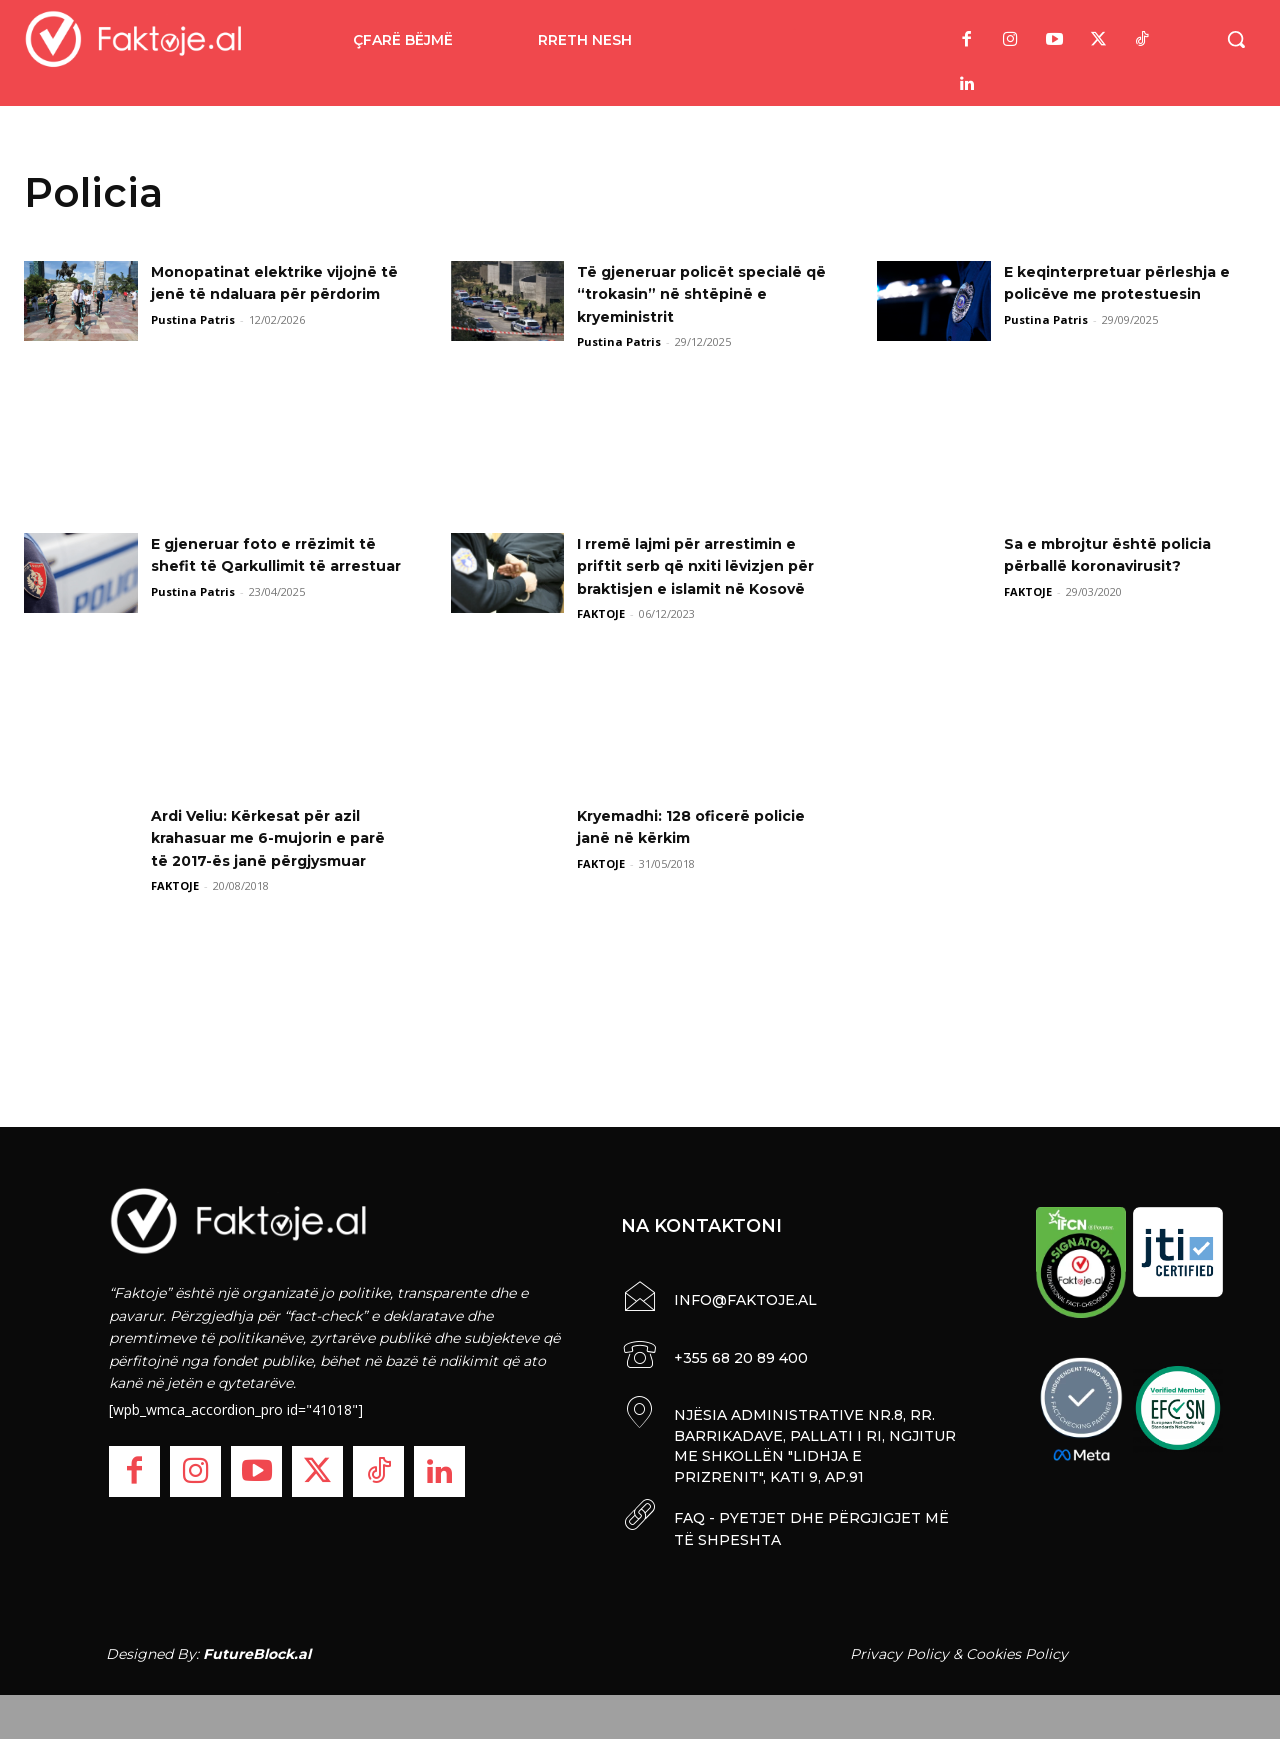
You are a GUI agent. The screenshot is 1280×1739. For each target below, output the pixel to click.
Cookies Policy (1017, 1647)
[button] (1236, 39)
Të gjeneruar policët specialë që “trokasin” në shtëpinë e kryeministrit (686, 294)
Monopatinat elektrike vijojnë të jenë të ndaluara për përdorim (264, 294)
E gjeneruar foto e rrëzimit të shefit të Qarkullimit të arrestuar (266, 566)
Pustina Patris (193, 341)
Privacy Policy (899, 1647)
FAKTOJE (601, 636)
